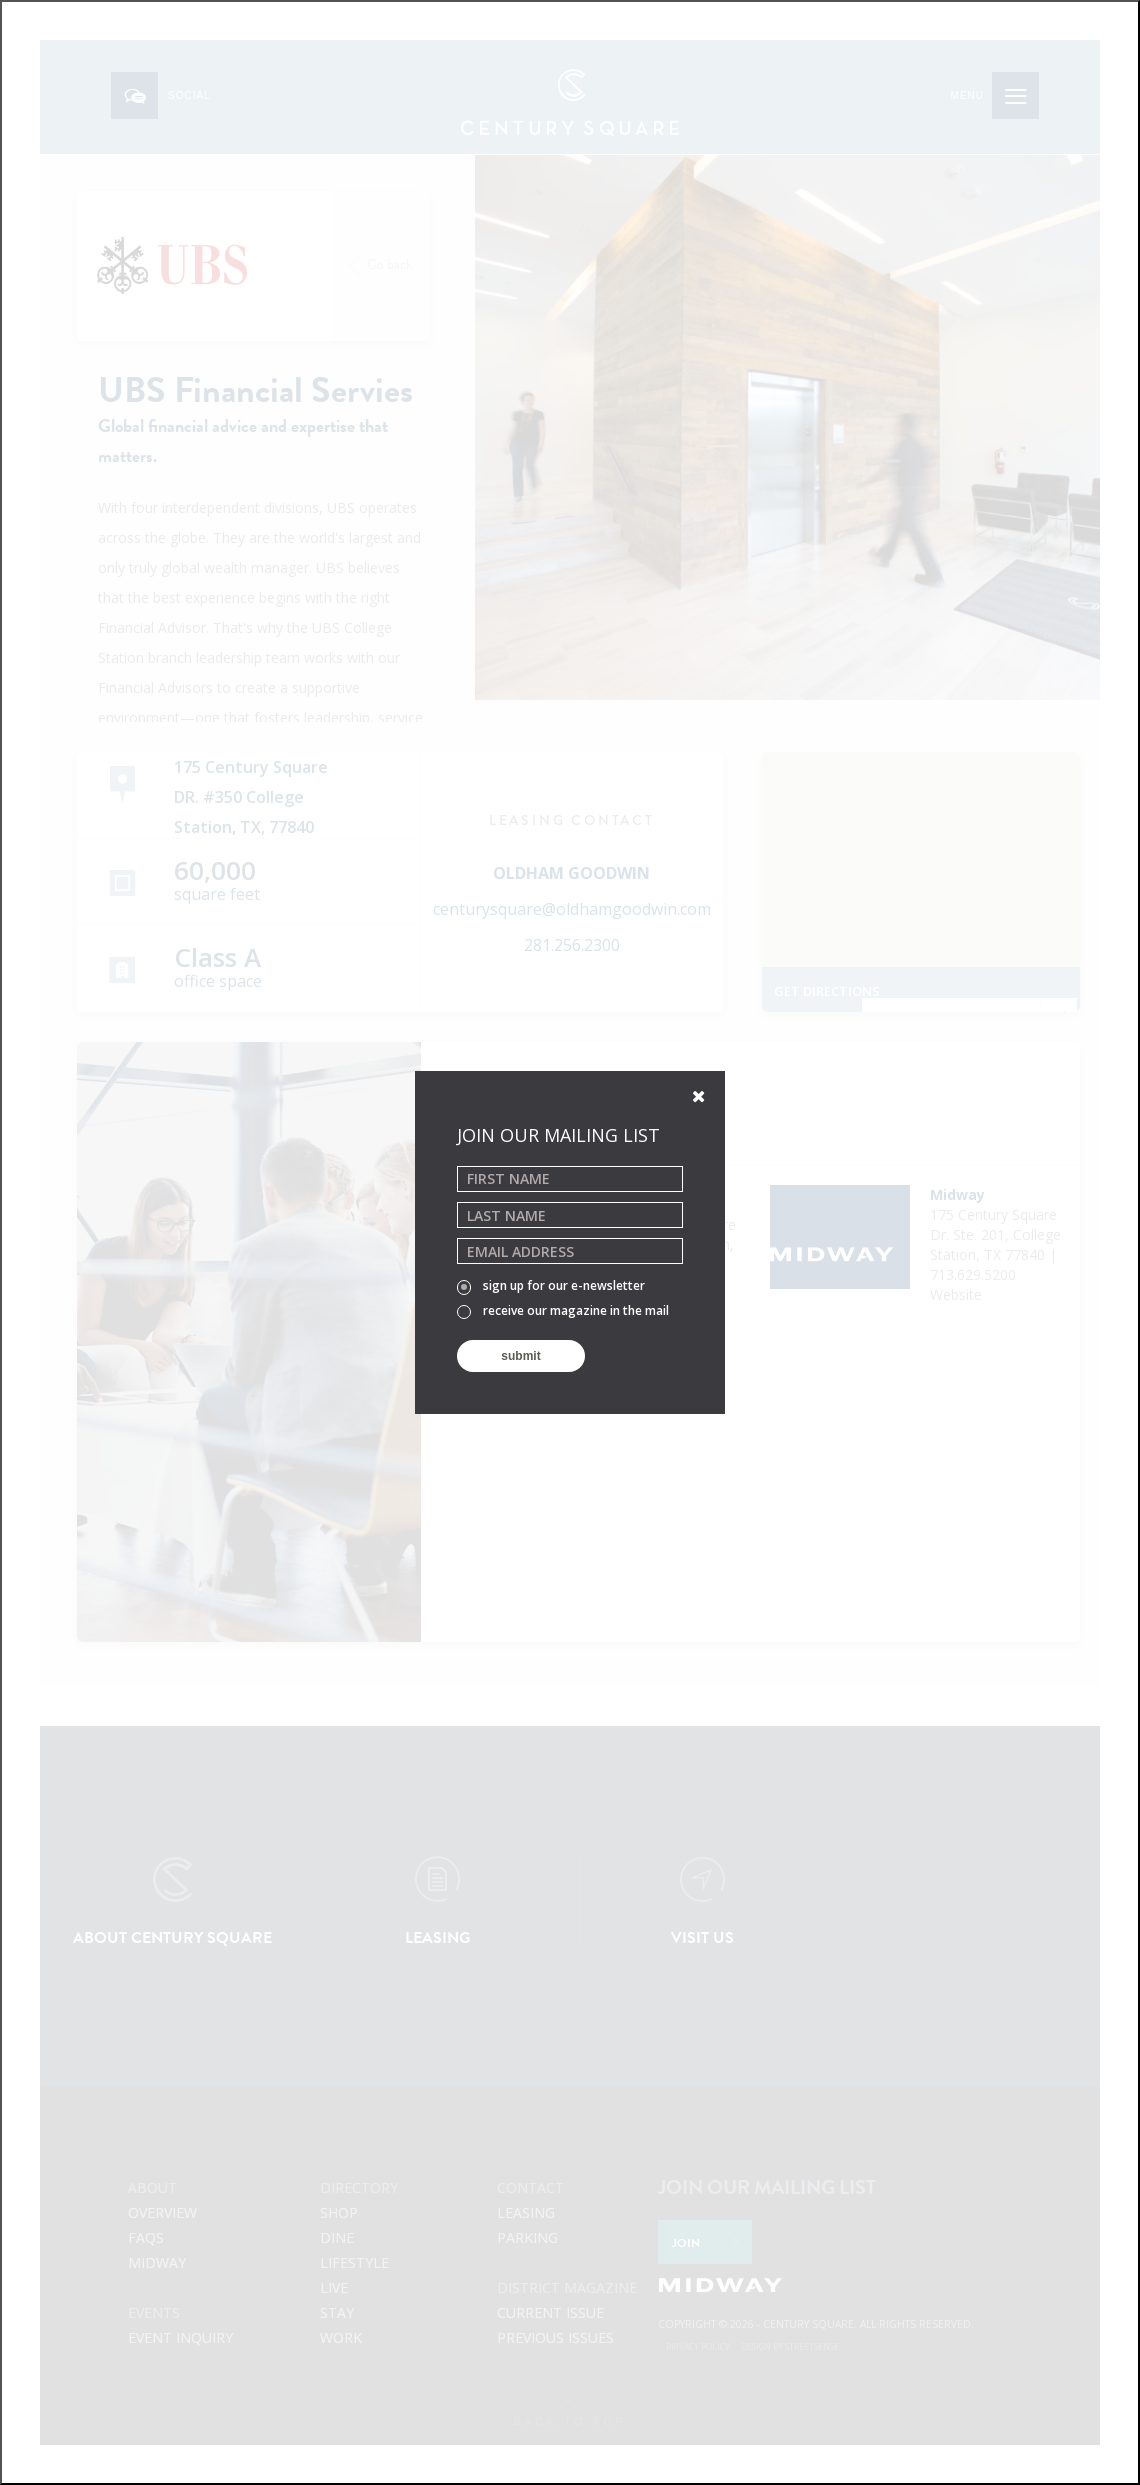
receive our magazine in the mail (563, 1312)
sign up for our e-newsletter (551, 1287)
